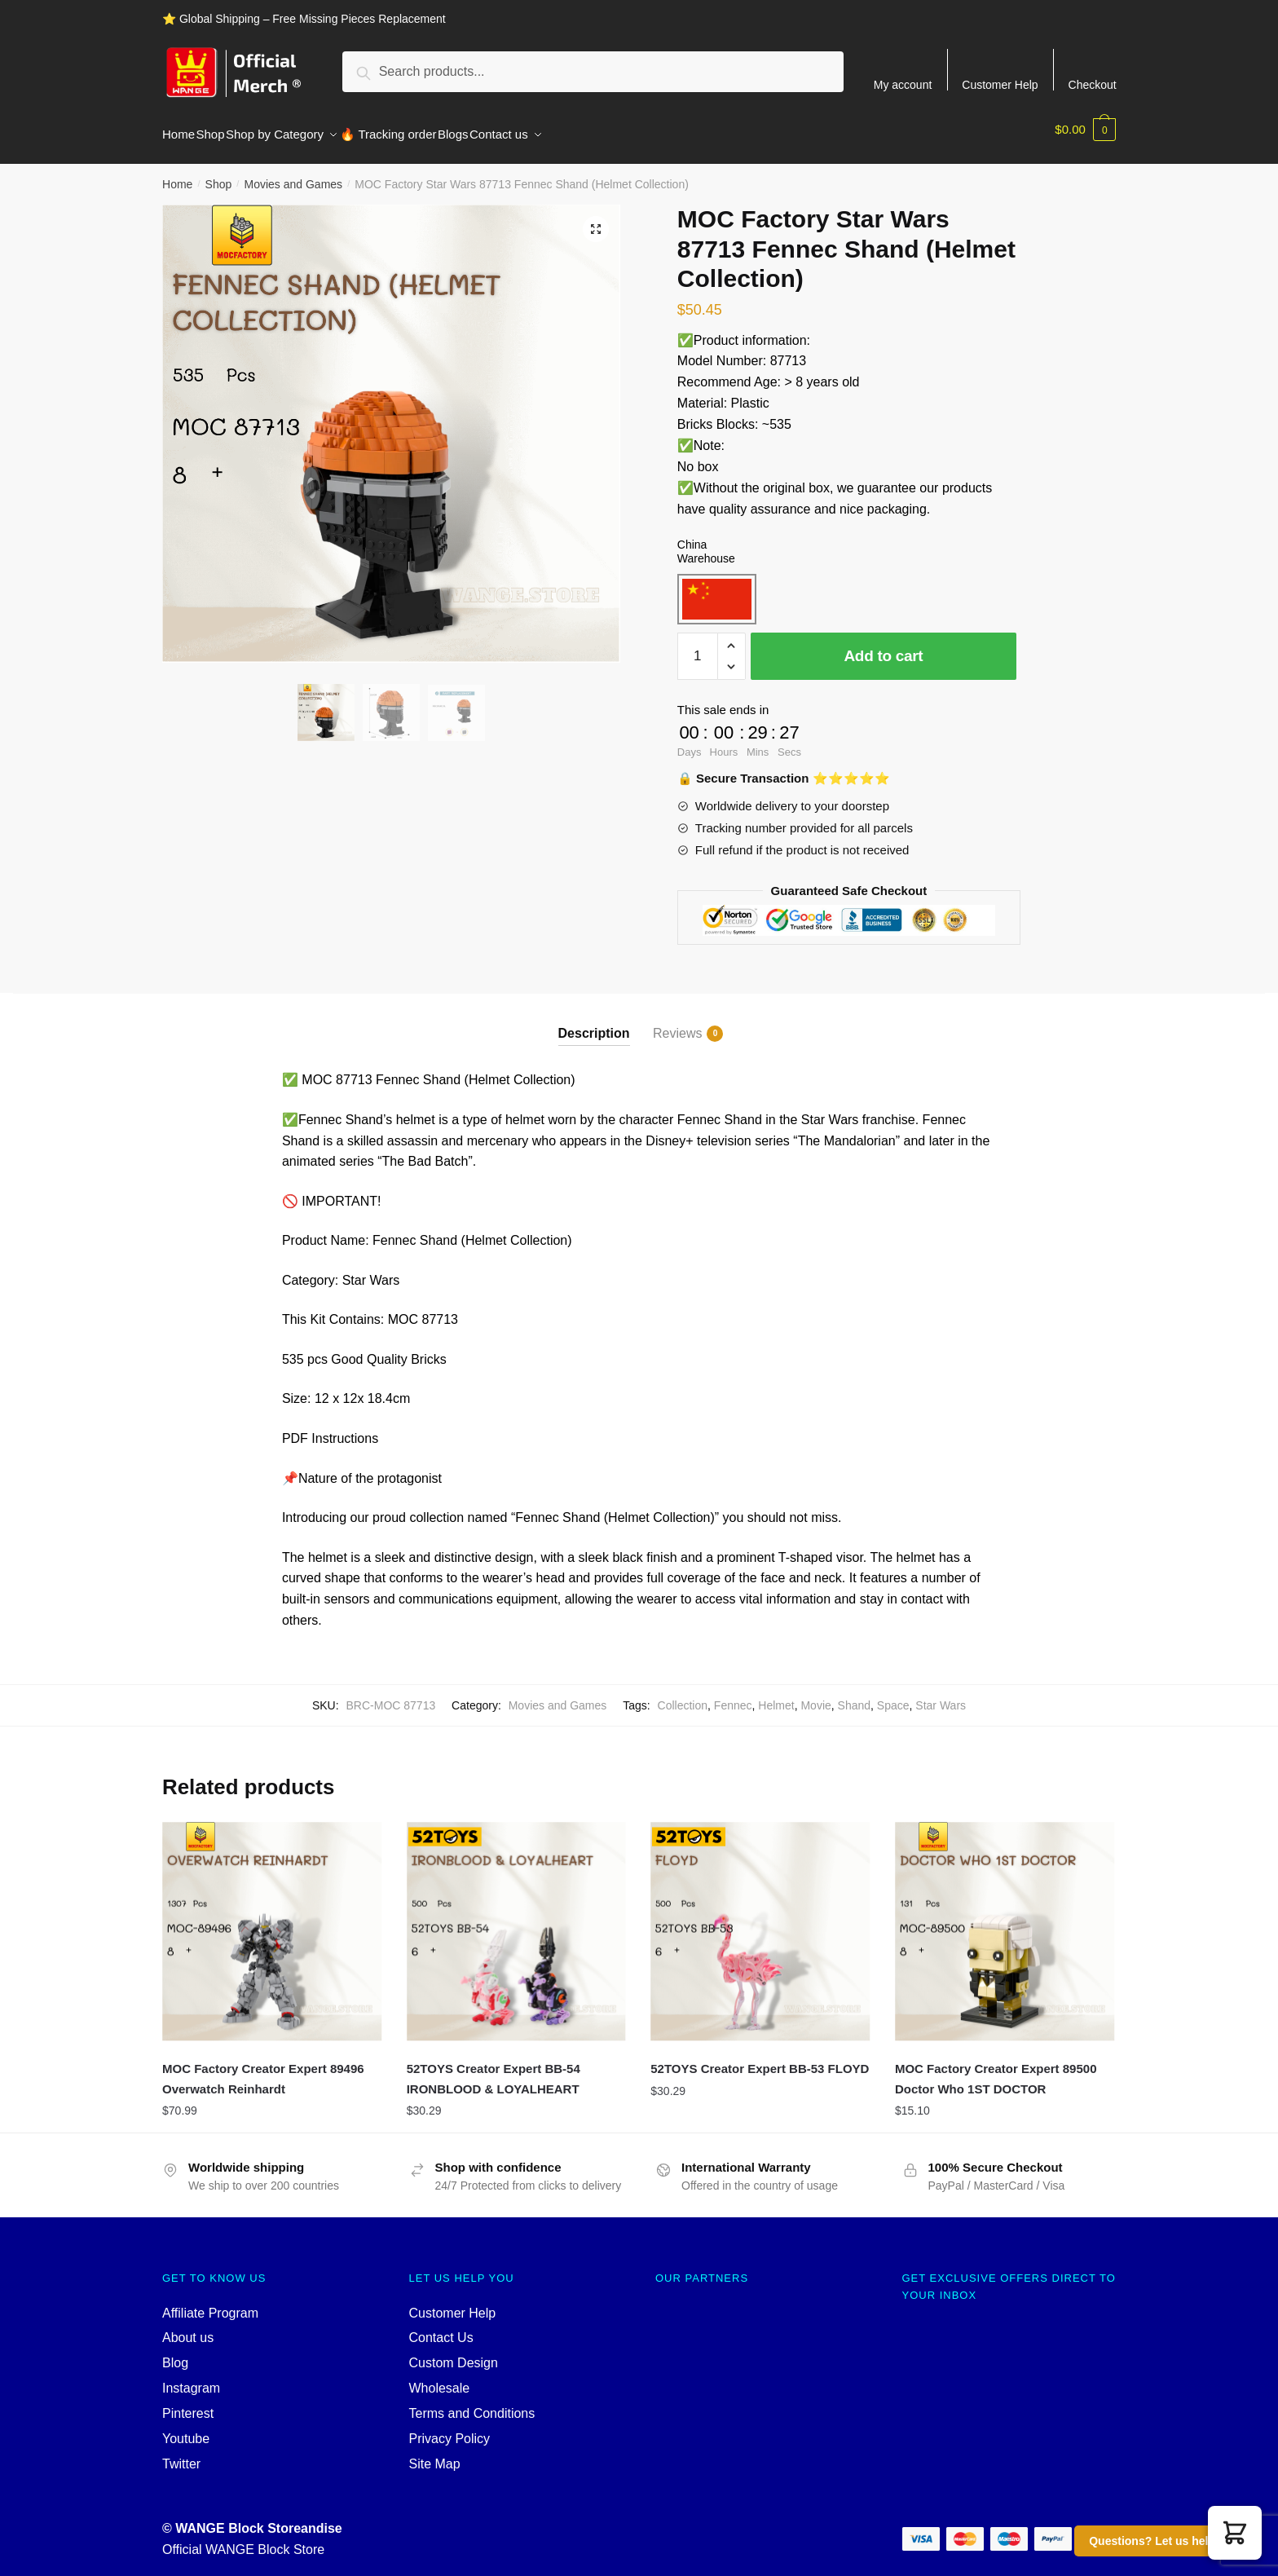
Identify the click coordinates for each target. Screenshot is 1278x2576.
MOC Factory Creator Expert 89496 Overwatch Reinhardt (263, 2068)
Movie (815, 1695)
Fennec (733, 1695)
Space (893, 1695)
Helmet (776, 1695)
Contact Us (441, 2328)
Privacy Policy (450, 2429)
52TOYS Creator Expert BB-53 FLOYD (759, 2059)
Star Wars (940, 1695)
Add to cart (883, 646)
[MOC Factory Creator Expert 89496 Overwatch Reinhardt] (272, 1922)
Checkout (1093, 84)
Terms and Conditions (472, 2404)
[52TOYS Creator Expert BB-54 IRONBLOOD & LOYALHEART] (517, 1922)
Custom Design (453, 2353)
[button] (1235, 2533)
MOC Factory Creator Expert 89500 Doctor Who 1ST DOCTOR (996, 2068)
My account (903, 84)
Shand (854, 1695)
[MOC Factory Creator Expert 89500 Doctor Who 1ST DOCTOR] (1005, 1922)
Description (594, 1023)
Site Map (435, 2454)
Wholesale (439, 2378)
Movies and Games (293, 174)
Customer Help (1000, 84)
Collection (682, 1695)
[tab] (594, 1009)
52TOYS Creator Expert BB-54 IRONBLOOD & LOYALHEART (493, 2068)
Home (177, 174)
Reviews (677, 1024)
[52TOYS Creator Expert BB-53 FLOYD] (760, 1922)
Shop (218, 174)
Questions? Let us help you (1164, 2540)
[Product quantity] (697, 646)
